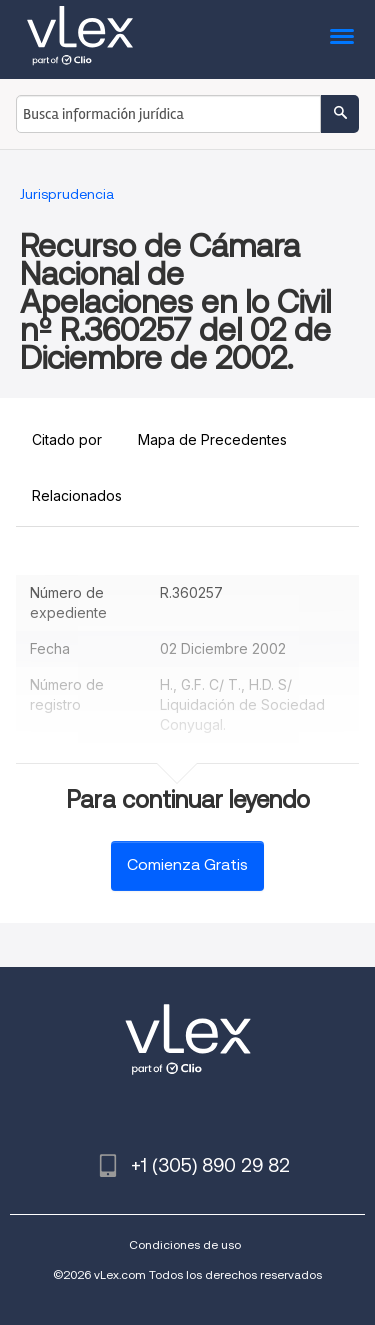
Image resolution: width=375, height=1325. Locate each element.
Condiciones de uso (185, 1244)
